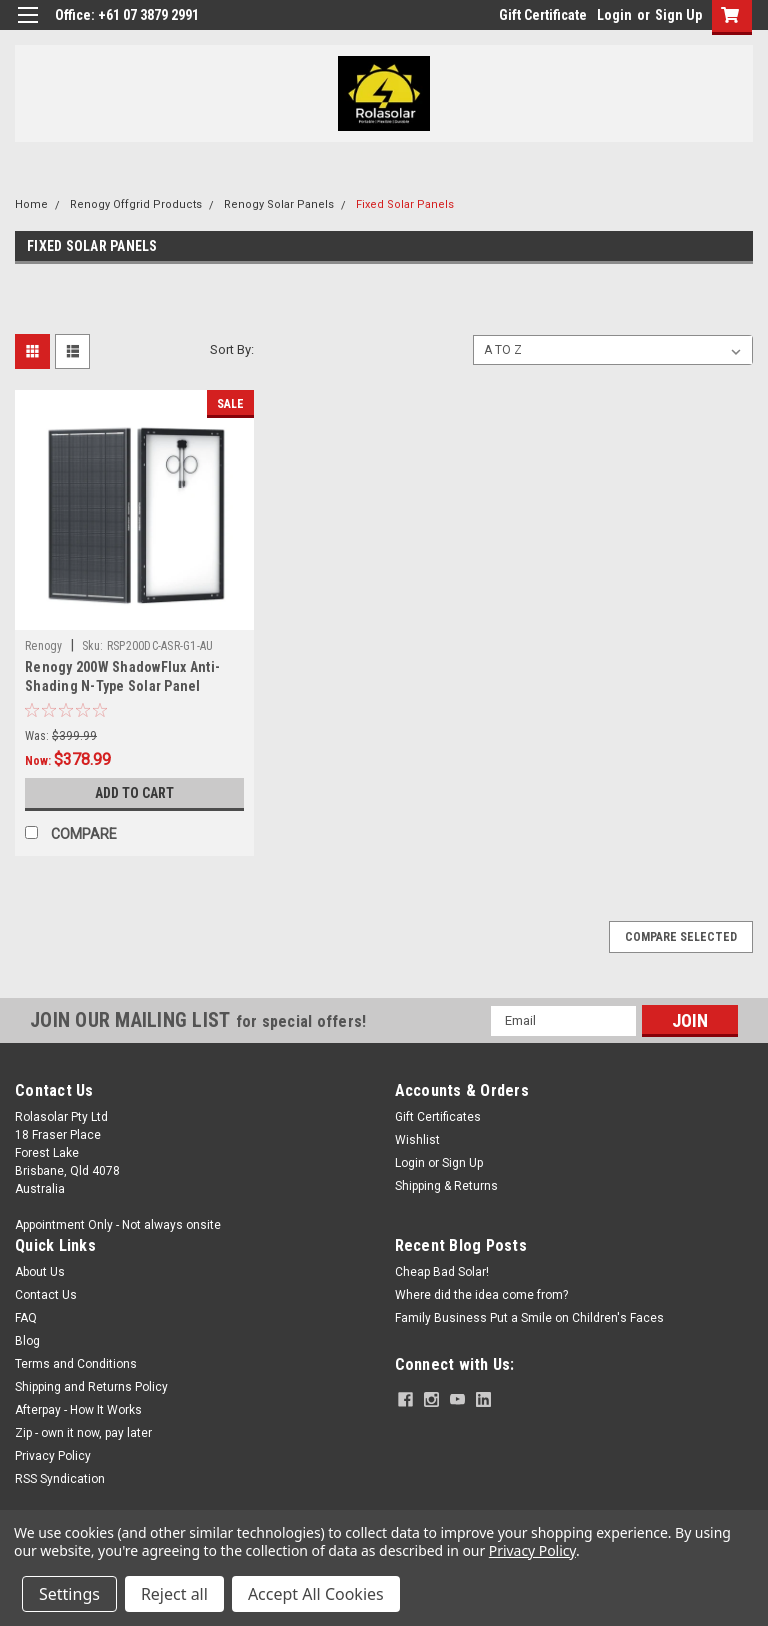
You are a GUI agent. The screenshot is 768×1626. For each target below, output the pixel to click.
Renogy (44, 646)
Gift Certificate (543, 15)
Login (614, 15)
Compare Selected (681, 937)
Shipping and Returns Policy (91, 1387)
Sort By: (232, 349)
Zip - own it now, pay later (83, 1433)
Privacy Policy (53, 1456)
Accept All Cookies (316, 1594)
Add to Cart (134, 793)
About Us (40, 1272)
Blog (27, 1341)
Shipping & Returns (446, 1186)
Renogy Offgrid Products (136, 204)
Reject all (174, 1594)
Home (31, 204)
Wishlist (417, 1140)
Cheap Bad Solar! (442, 1272)
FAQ (26, 1318)
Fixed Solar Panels (405, 204)
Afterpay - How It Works (78, 1410)
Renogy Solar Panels (279, 204)
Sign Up (678, 15)
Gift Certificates (438, 1117)
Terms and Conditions (76, 1364)
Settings (69, 1594)
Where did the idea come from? (481, 1295)
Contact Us (46, 1295)
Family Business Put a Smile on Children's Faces (529, 1318)
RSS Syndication (60, 1479)
